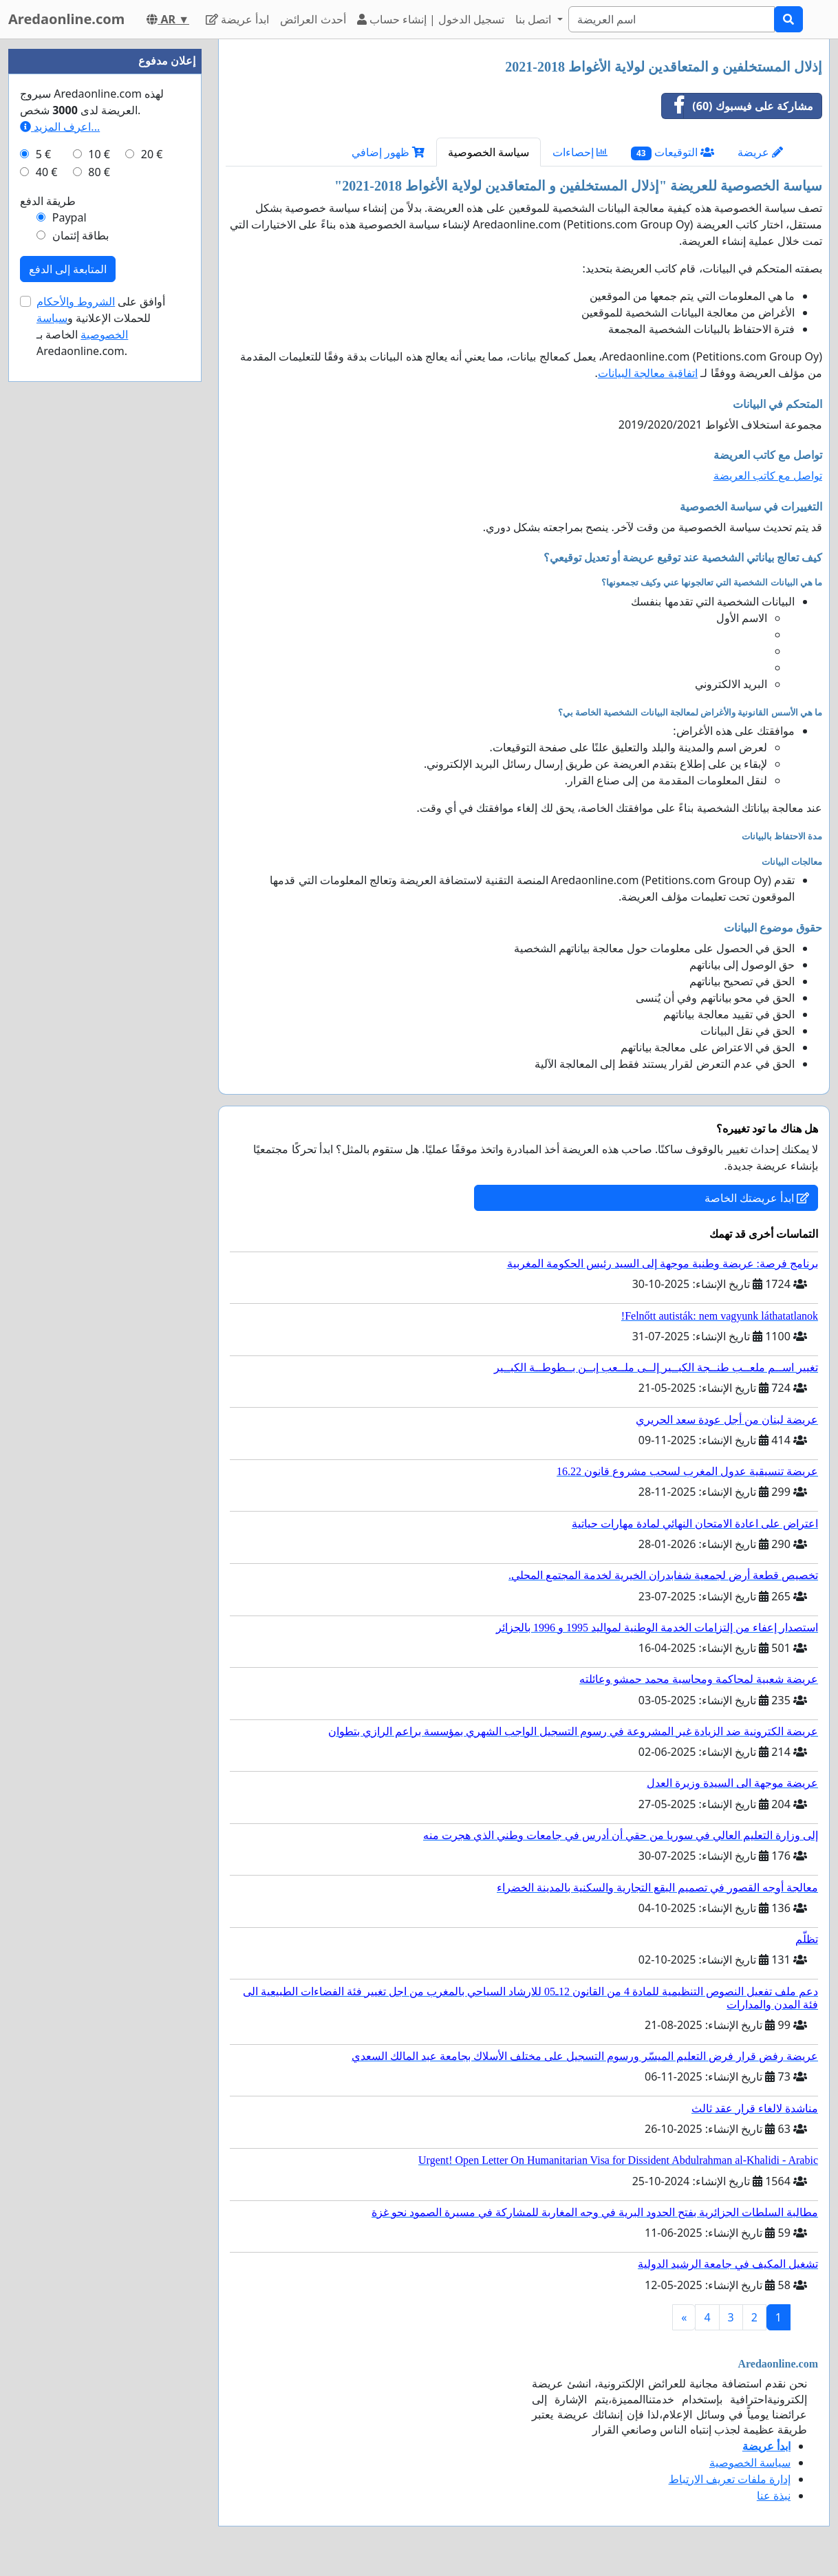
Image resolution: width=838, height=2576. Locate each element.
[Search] (671, 19)
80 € (99, 172)
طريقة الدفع (48, 200)
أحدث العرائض (312, 19)
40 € (47, 172)
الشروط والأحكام (75, 301)
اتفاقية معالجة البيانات (648, 372)
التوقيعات (672, 152)
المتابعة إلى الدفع (68, 269)
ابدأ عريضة (237, 19)
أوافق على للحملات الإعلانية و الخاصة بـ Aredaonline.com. (101, 326)
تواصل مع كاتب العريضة (767, 475)
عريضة (760, 152)
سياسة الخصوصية (488, 152)
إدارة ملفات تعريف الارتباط (730, 2479)
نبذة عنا (774, 2495)
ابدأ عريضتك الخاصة (757, 1197)
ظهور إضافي (388, 152)
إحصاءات (580, 152)
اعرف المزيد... (60, 126)
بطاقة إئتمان (80, 235)
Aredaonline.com (66, 19)
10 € (99, 154)
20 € (152, 154)
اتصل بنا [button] (534, 19)
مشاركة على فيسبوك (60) (737, 106)
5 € (43, 154)
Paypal (69, 217)
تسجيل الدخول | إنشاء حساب (431, 19)
